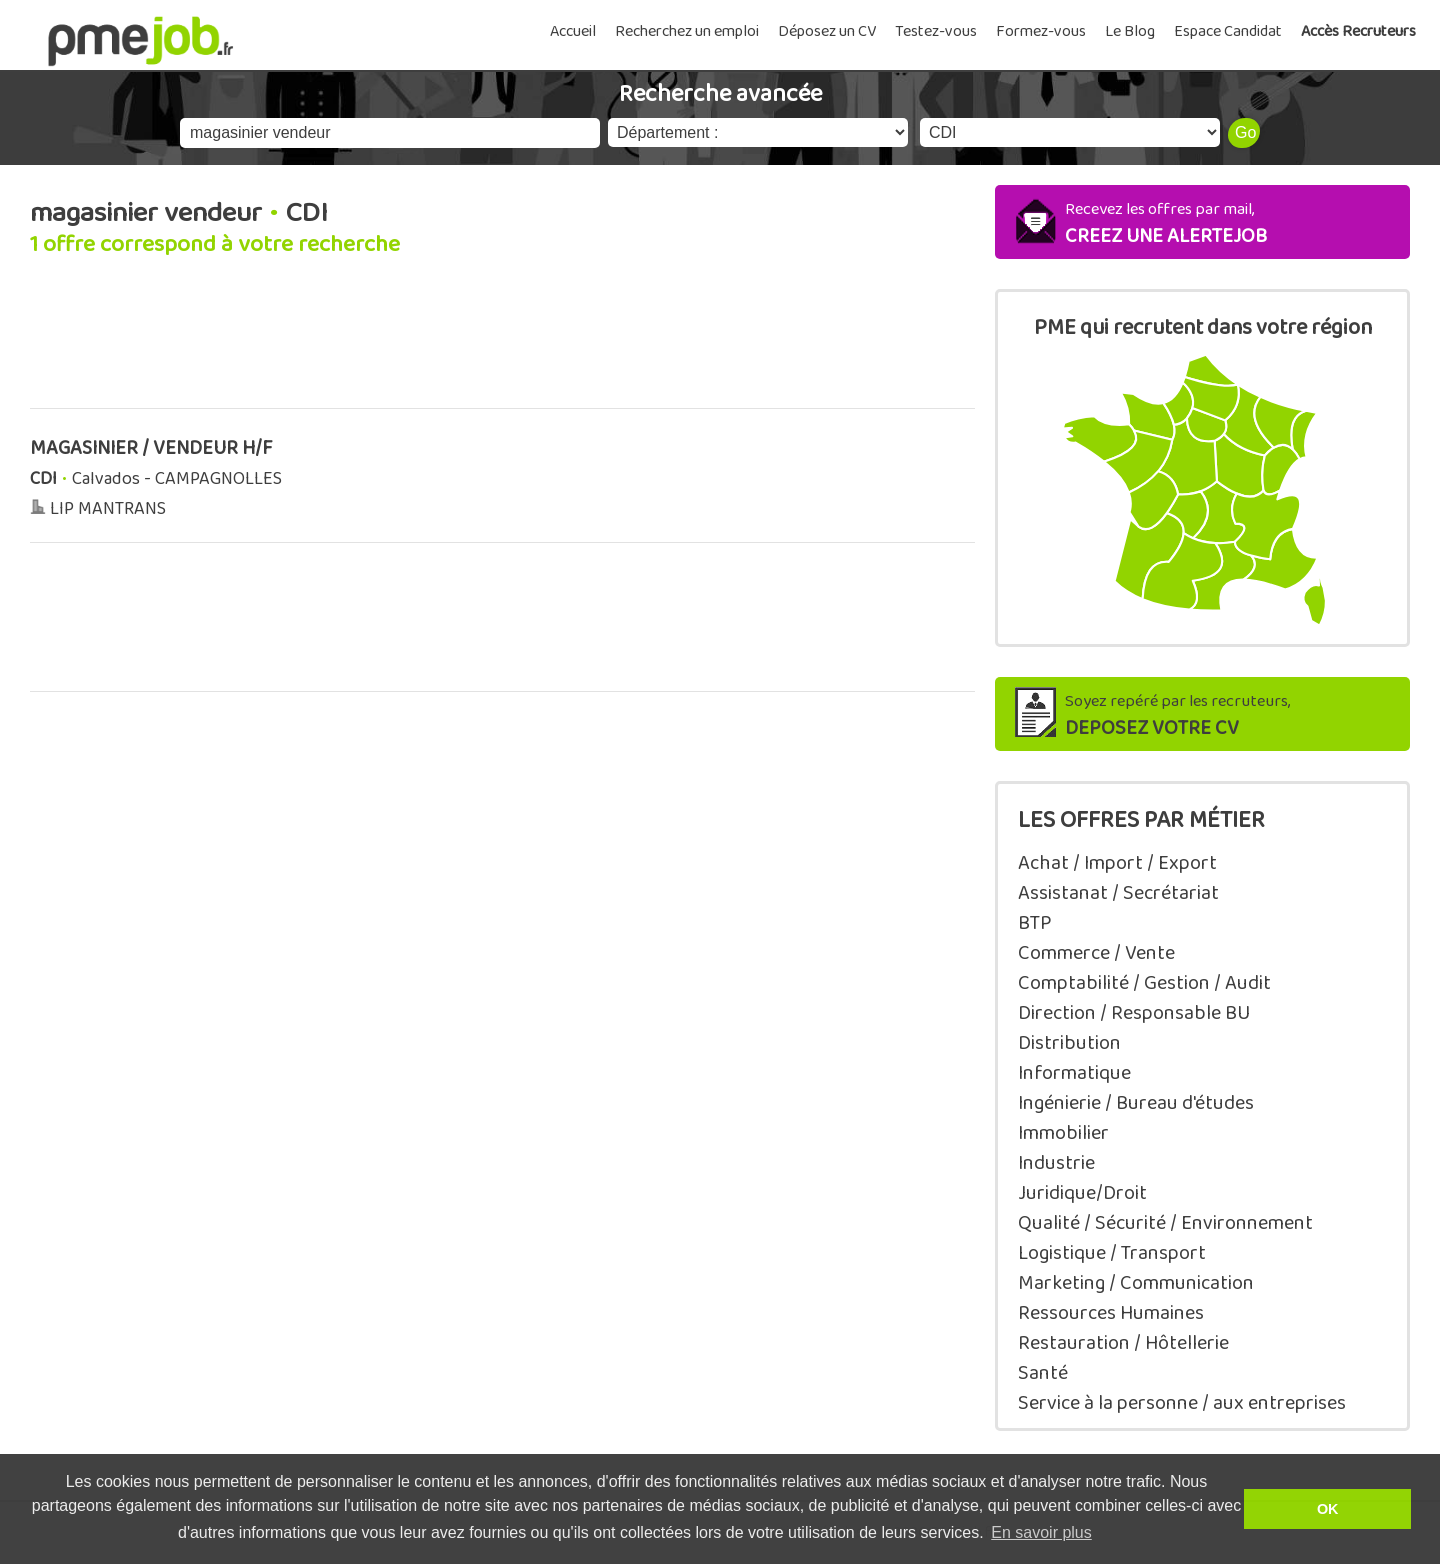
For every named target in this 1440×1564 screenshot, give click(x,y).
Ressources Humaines (1111, 1313)
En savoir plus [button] (1041, 1532)
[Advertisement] (502, 344)
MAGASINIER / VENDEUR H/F (151, 448)
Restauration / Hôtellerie (1123, 1343)
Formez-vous (1041, 31)
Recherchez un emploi (687, 31)
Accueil (573, 31)
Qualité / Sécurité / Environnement (1165, 1223)
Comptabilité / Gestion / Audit (1144, 983)
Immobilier (1063, 1133)
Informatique (1074, 1073)
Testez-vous (936, 31)
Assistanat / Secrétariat (1118, 893)
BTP (1035, 923)
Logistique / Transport (1112, 1253)
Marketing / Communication (1136, 1283)
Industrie (1056, 1163)
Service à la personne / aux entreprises (1182, 1403)
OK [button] (1328, 1509)
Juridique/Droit (1082, 1193)
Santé (1043, 1373)
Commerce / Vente (1096, 953)
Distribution (1069, 1043)
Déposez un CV (827, 31)
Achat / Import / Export (1117, 863)
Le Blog (1130, 31)
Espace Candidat (1228, 31)
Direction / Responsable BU (1134, 1013)
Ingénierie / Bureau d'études (1136, 1103)
